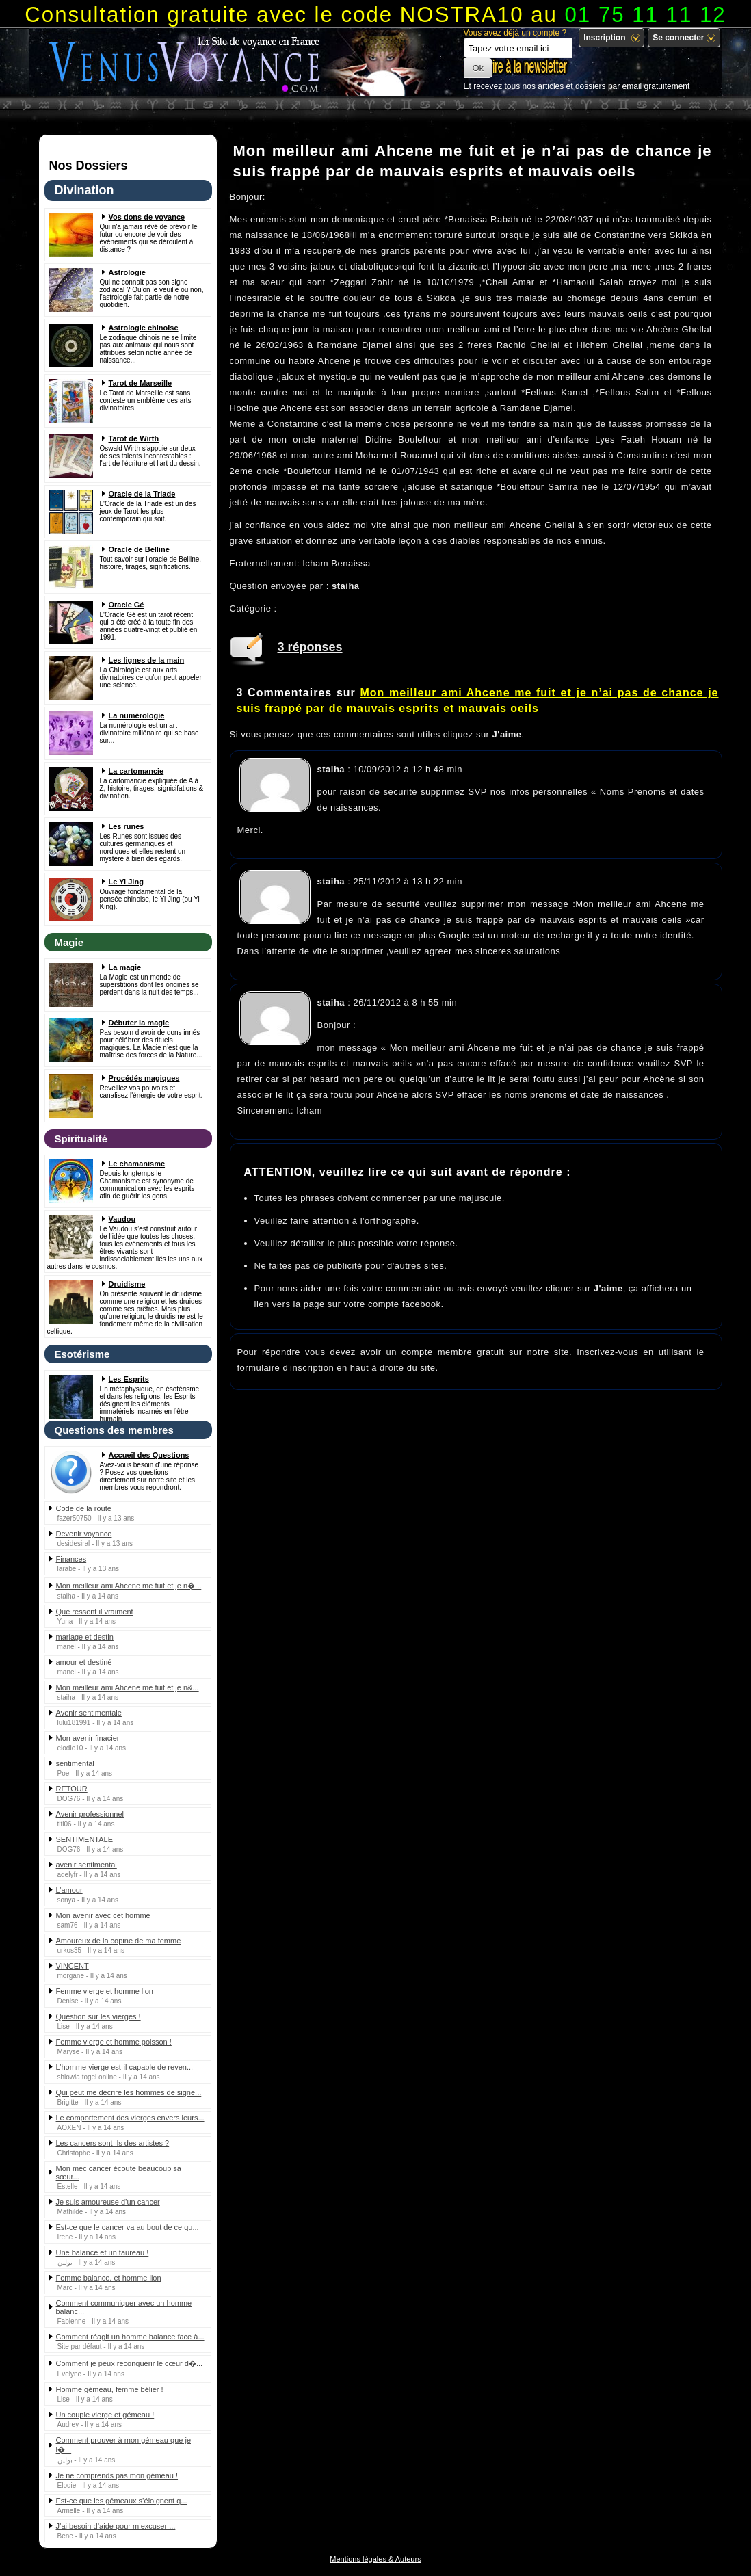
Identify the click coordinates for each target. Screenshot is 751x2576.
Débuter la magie (139, 1022)
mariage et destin (85, 1637)
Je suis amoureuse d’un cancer (108, 2202)
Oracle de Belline (139, 549)
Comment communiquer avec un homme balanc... (124, 2307)
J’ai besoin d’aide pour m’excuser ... (116, 2526)
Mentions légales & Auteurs (375, 2559)
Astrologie (127, 272)
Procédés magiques (144, 1078)
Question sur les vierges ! (98, 2016)
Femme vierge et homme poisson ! (114, 2042)
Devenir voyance (84, 1533)
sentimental (75, 1763)
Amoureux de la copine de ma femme (118, 1940)
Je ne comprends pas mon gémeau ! (117, 2475)
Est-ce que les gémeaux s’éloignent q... (121, 2501)
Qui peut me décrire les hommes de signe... (129, 2092)
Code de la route (83, 1508)
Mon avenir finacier (88, 1738)
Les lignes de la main (147, 660)
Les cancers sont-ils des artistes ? (113, 2143)
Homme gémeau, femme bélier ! (109, 2389)
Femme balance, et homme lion (108, 2278)
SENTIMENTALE (85, 1839)
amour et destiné (84, 1662)
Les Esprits (129, 1379)
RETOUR (72, 1789)
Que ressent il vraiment (94, 1611)
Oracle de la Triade (142, 494)
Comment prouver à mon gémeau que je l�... (124, 2445)
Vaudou (122, 1219)
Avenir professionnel (90, 1814)
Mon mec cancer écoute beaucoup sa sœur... (118, 2172)
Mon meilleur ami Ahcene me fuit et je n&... (127, 1687)
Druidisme (127, 1284)
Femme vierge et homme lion (104, 1991)
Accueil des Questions (149, 1455)
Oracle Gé (126, 605)
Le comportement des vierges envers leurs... (130, 2118)
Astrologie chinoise (144, 328)
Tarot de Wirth (134, 438)
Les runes (126, 826)
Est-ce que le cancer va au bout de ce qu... (127, 2227)
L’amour (69, 1890)
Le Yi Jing (126, 882)
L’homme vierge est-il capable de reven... (125, 2067)
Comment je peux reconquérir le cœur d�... (129, 2363)
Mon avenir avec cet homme (103, 1915)
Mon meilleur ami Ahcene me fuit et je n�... (129, 1585)
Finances (71, 1559)
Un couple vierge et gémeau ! (105, 2414)
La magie (125, 967)
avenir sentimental (86, 1865)
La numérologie (137, 715)
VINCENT (72, 1966)
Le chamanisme (137, 1163)
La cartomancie (136, 771)
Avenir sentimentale (89, 1713)
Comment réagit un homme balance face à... (130, 2336)
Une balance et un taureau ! (102, 2252)
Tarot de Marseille (140, 383)
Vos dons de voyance (147, 217)
